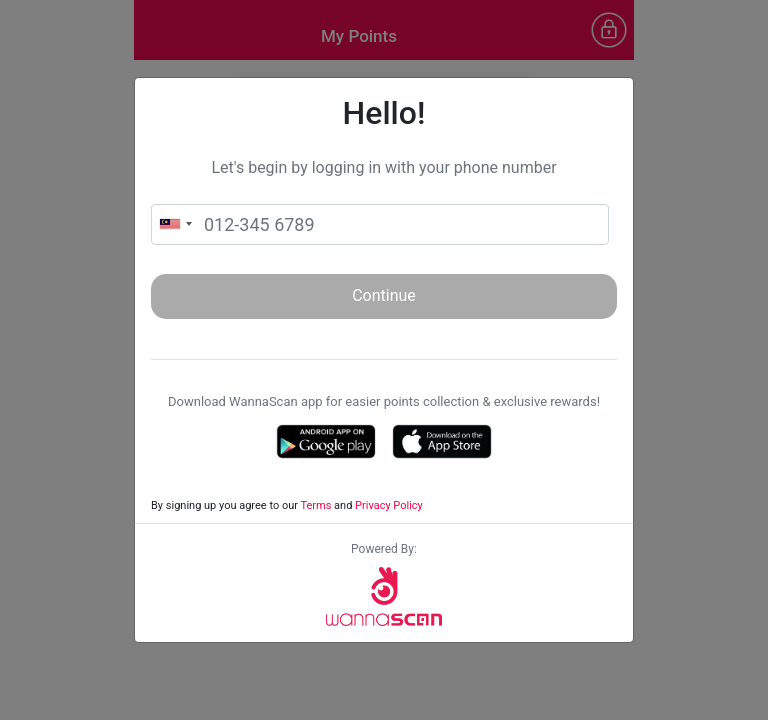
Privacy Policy (389, 505)
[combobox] (175, 224)
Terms (315, 505)
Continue (384, 295)
